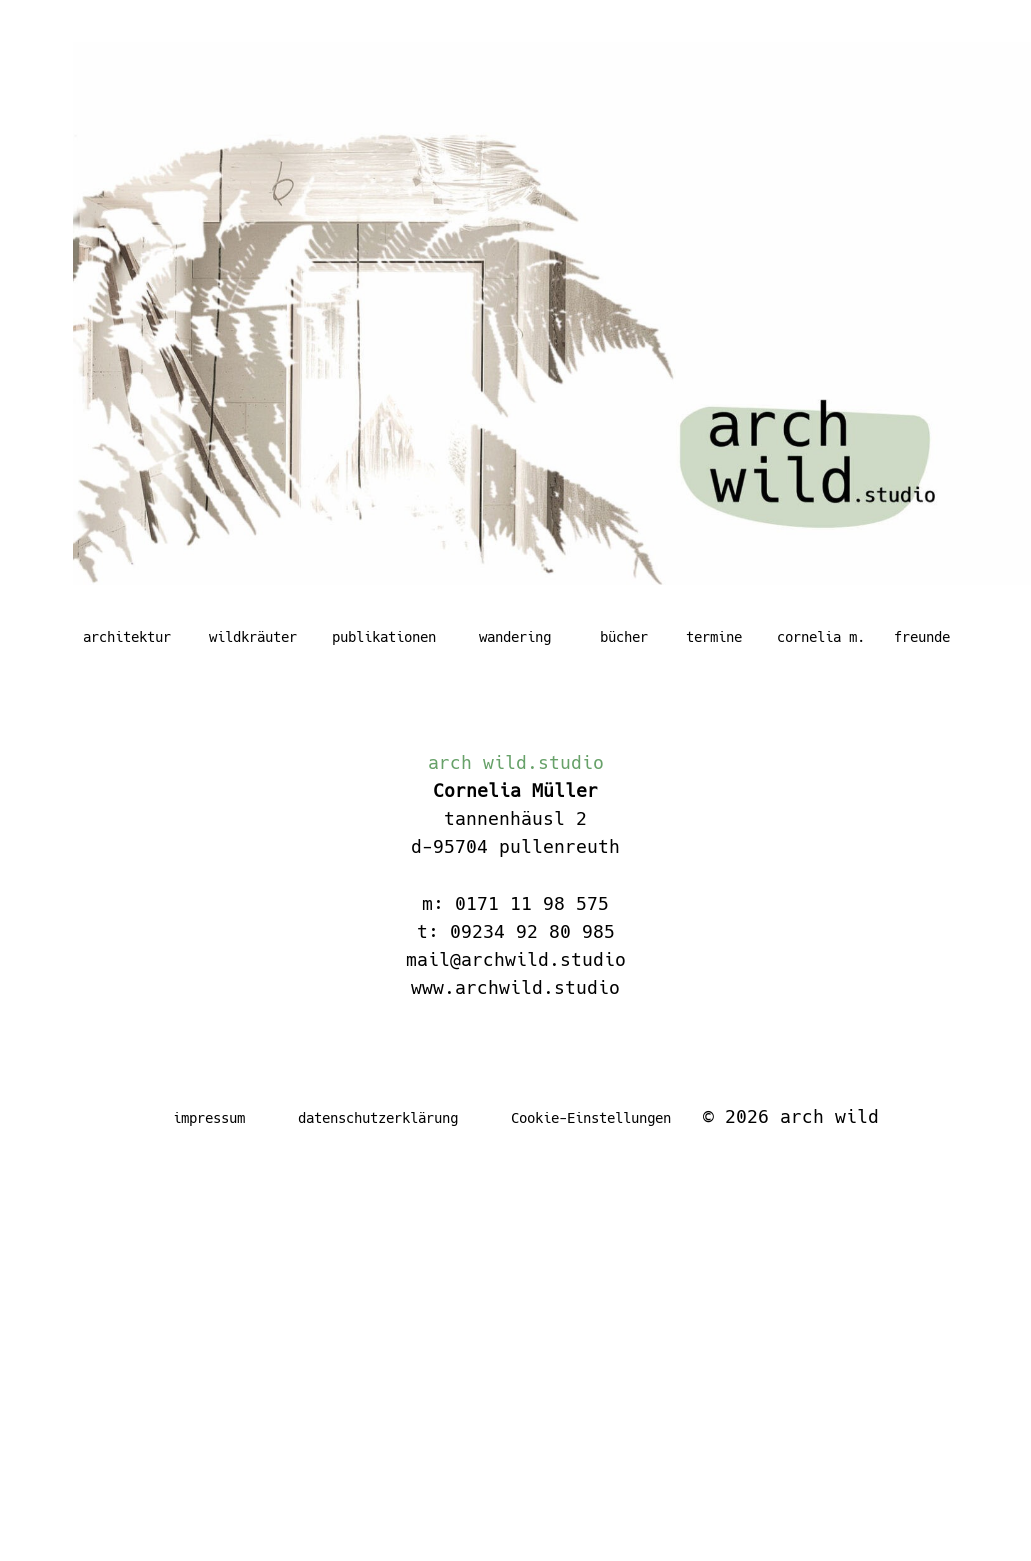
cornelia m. (821, 637)
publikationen (384, 637)
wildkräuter (253, 637)
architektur (127, 637)
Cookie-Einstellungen (591, 1118)
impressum (209, 1118)
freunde (922, 637)
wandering (515, 637)
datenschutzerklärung (378, 1118)
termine (714, 637)
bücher (624, 637)
